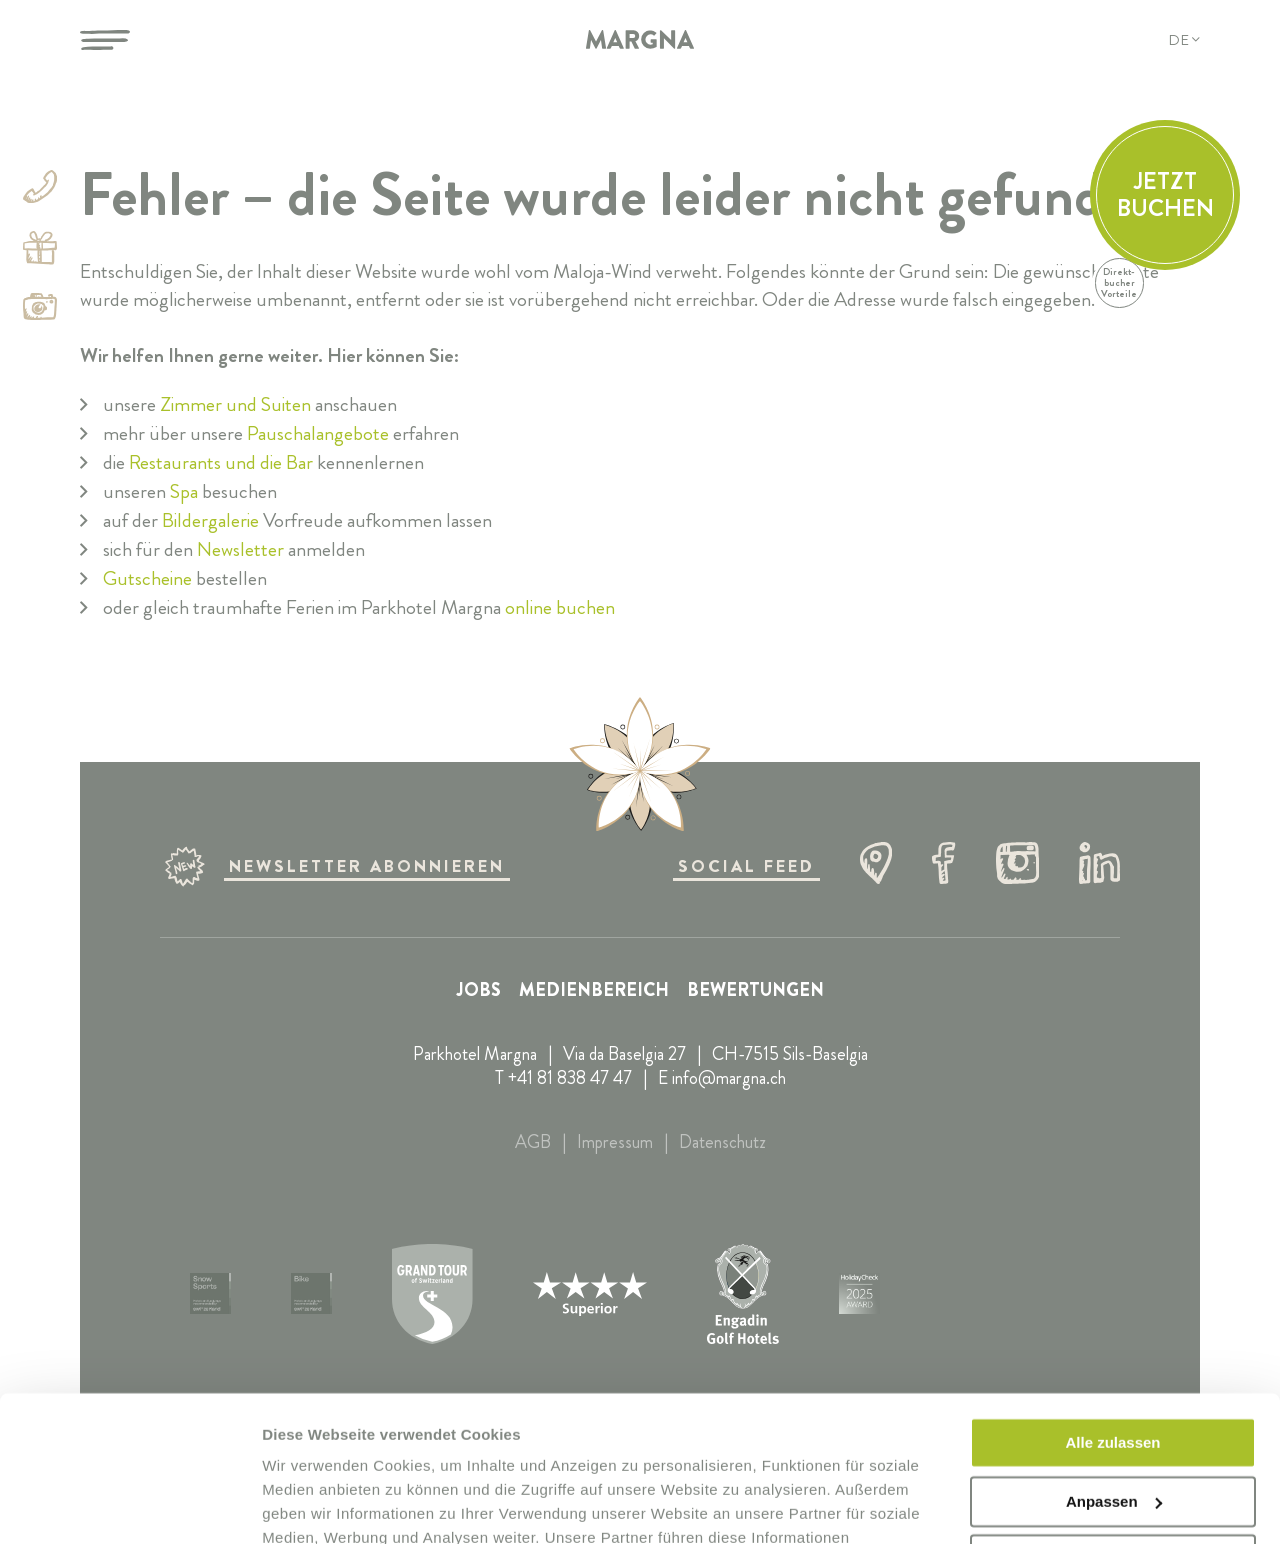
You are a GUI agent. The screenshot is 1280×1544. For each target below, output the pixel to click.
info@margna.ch (729, 1078)
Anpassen (1114, 1364)
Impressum (615, 1142)
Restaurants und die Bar (221, 462)
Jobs (479, 990)
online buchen (560, 607)
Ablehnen (1113, 1423)
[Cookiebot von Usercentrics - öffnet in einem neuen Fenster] (129, 1505)
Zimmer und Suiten (235, 404)
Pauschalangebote (318, 433)
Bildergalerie (210, 520)
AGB (533, 1142)
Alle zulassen (1112, 1306)
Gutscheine (147, 578)
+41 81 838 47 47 (570, 1078)
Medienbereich (594, 990)
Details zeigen (312, 1504)
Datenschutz (722, 1142)
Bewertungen (755, 990)
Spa (184, 491)
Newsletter (240, 549)
